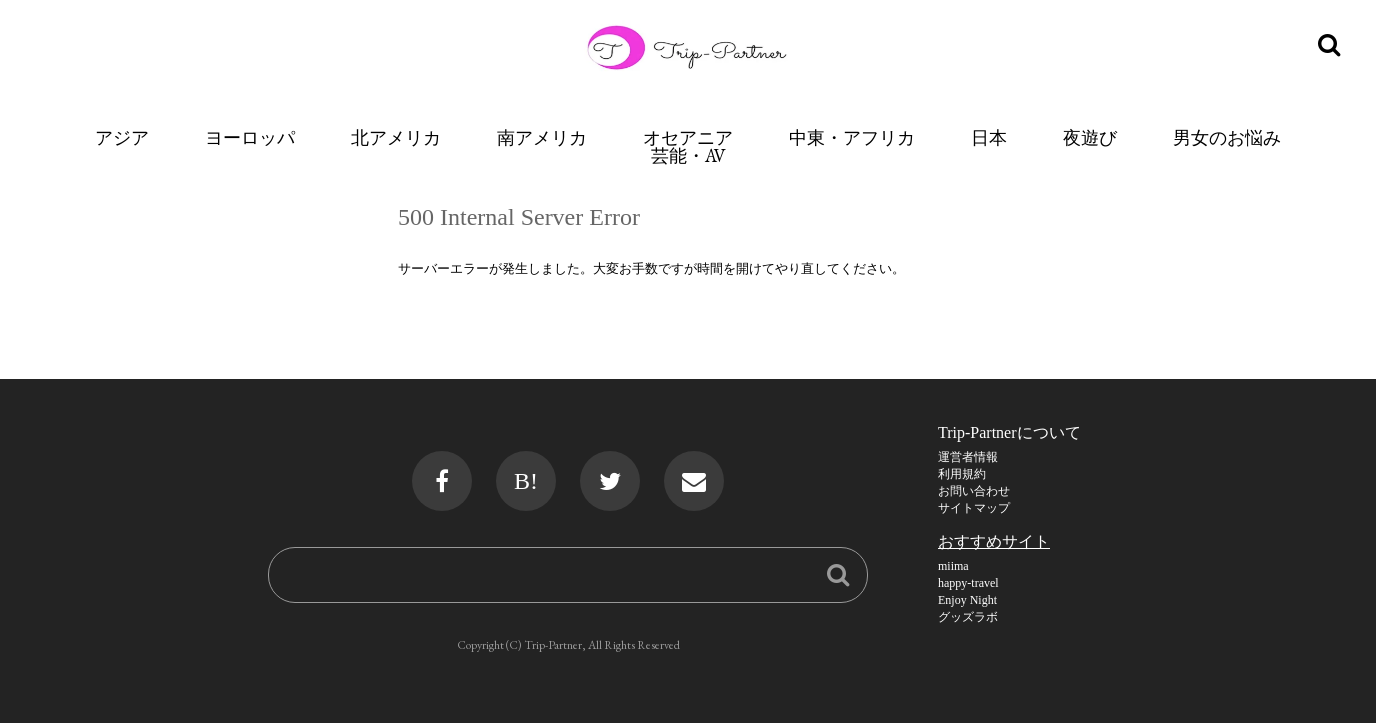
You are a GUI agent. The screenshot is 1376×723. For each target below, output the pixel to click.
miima (953, 566)
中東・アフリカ (852, 137)
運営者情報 (968, 457)
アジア (122, 137)
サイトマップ (974, 508)
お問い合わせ (974, 491)
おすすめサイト (994, 541)
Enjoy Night (967, 600)
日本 (989, 137)
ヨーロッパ (250, 137)
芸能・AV (688, 155)
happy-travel (968, 583)
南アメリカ (542, 137)
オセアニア (688, 137)
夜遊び (1090, 137)
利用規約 (962, 474)
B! (526, 481)
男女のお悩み (1227, 137)
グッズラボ (968, 617)
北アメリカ (396, 137)
